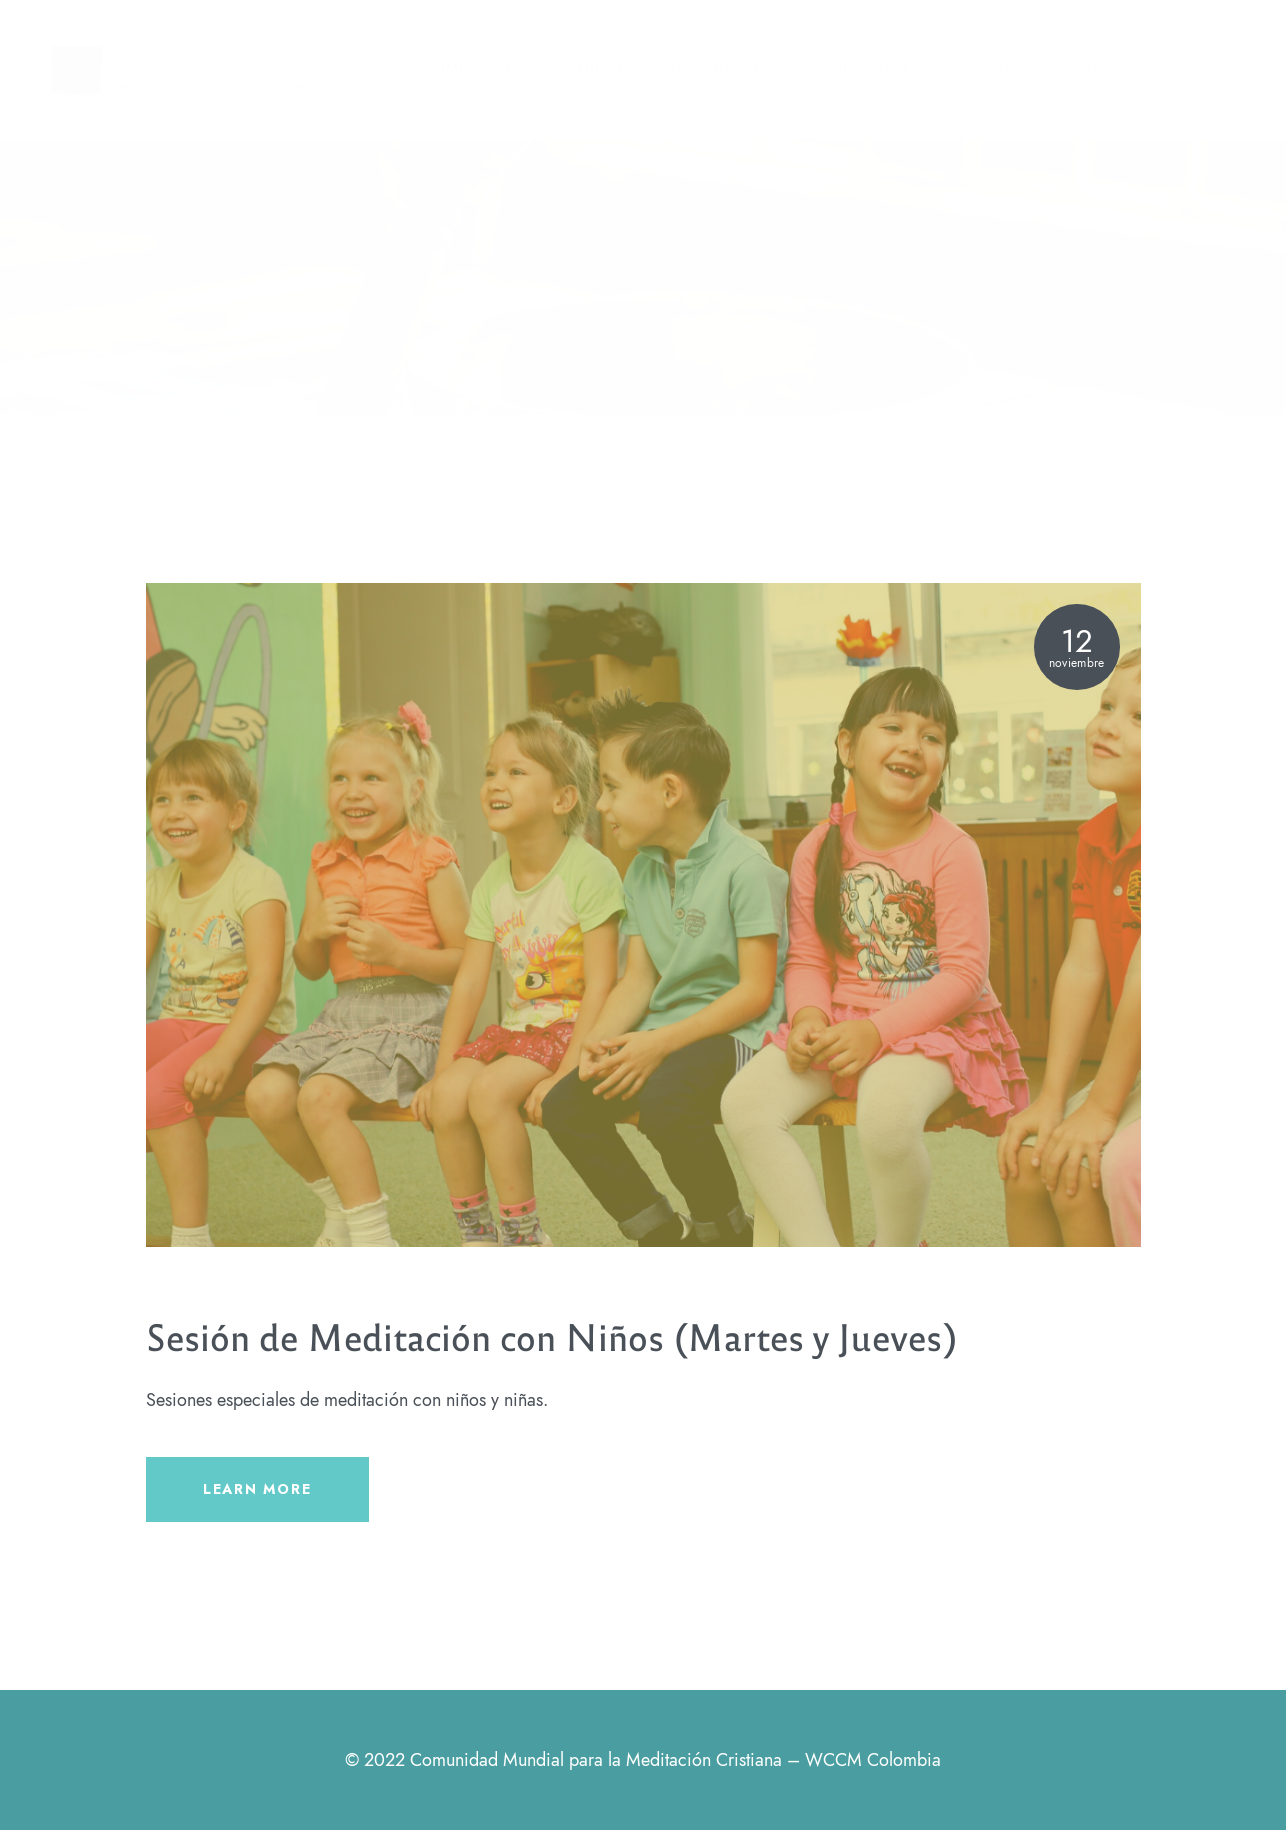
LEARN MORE (257, 1489)
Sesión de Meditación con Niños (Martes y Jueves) (552, 1335)
